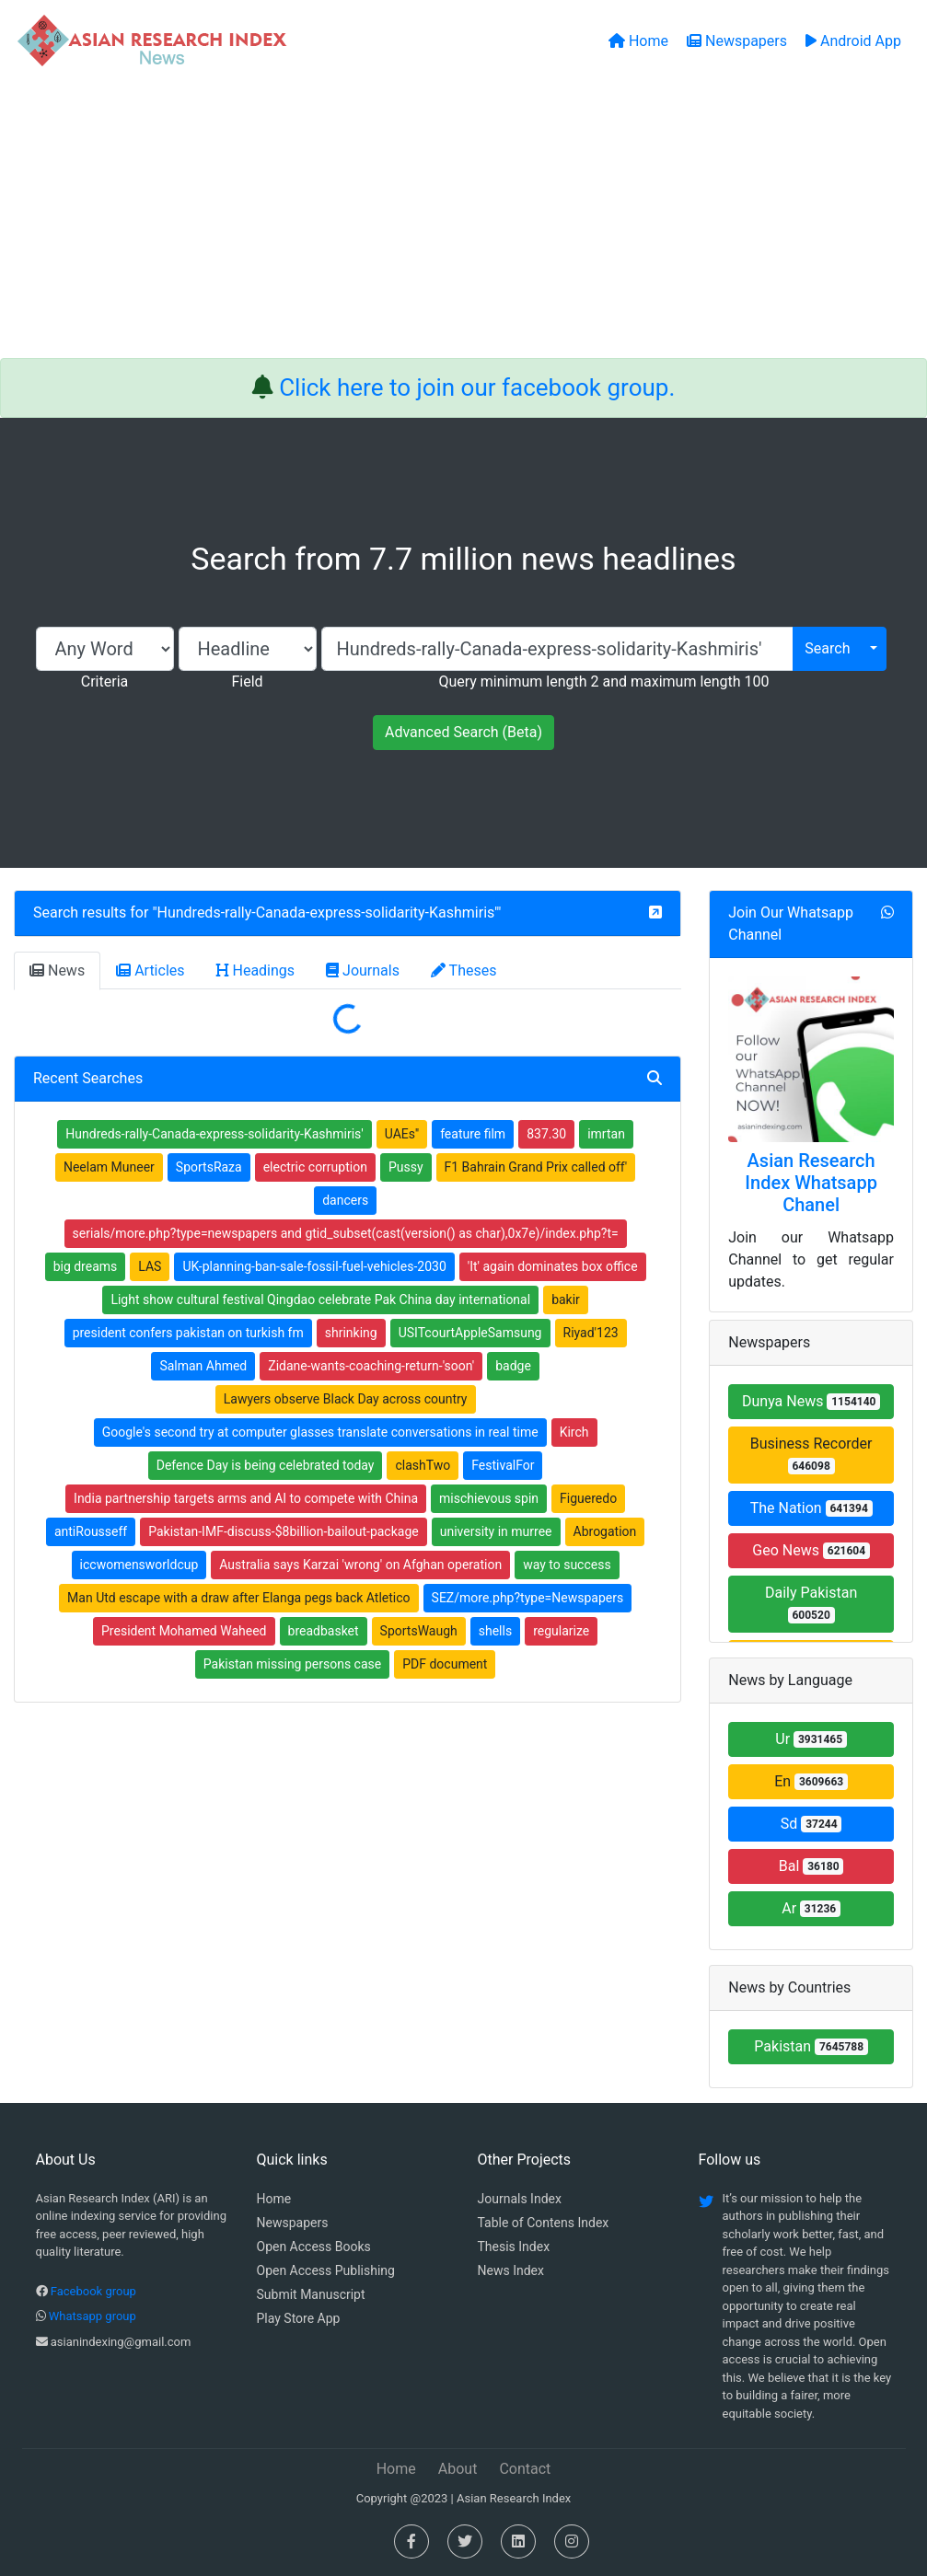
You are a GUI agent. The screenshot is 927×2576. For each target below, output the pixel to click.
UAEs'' (402, 1133)
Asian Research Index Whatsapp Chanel (811, 1182)
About (458, 2469)
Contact (524, 2469)
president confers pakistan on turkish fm (188, 1332)
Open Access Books (314, 2246)
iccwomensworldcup (139, 1564)
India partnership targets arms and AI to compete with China (246, 1498)
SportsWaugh (419, 1630)
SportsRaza (209, 1167)
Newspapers (293, 2222)
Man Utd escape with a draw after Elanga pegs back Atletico (238, 1597)
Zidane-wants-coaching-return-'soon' (371, 1365)
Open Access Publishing (326, 2270)
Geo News (811, 1550)
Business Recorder (811, 1454)
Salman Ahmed (203, 1365)
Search (827, 648)
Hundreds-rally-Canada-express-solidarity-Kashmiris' (327, 912)
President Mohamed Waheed (183, 1630)
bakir (565, 1299)
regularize (561, 1630)
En (811, 1781)
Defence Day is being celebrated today (265, 1465)
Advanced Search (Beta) (463, 732)
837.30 (546, 1133)
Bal (811, 1866)
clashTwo (422, 1465)
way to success (567, 1564)
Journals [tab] (363, 970)
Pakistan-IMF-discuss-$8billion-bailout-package (283, 1531)
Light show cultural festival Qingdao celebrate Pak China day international (320, 1299)
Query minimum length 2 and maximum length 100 (603, 681)
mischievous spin (489, 1498)
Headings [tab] (255, 970)
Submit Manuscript (311, 2294)
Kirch (574, 1432)
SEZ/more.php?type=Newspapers (528, 1597)
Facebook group (93, 2291)
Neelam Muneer (109, 1167)
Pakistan (811, 2046)
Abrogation (605, 1531)
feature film (472, 1133)
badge (513, 1365)
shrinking (351, 1332)
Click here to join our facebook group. (477, 387)
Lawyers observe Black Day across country (346, 1399)
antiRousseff (90, 1531)
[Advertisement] (463, 220)
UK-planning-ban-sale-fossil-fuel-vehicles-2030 (314, 1266)
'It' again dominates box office (553, 1266)
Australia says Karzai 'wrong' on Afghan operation (360, 1564)
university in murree (496, 1531)
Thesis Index (514, 2246)
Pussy (405, 1167)
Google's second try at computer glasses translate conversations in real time (320, 1432)
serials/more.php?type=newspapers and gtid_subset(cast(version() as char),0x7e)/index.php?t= (346, 1233)
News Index (511, 2270)
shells (495, 1630)
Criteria (104, 681)
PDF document (444, 1664)
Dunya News (811, 1401)
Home (274, 2198)
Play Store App (299, 2318)
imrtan (606, 1133)
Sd (811, 1823)
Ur (811, 1739)
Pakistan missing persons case (292, 1664)
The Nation (811, 1508)
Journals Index (520, 2198)
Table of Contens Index (543, 2222)
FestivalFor (502, 1465)
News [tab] (57, 970)
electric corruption (315, 1167)
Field (246, 681)
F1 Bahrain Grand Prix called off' (536, 1167)
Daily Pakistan (811, 1603)
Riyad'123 (591, 1332)
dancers (345, 1200)
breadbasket (323, 1630)
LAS (149, 1266)
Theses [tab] (464, 970)
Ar (811, 1908)
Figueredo (588, 1498)
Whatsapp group (92, 2316)
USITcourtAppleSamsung (470, 1332)
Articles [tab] (150, 970)
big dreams (85, 1266)
